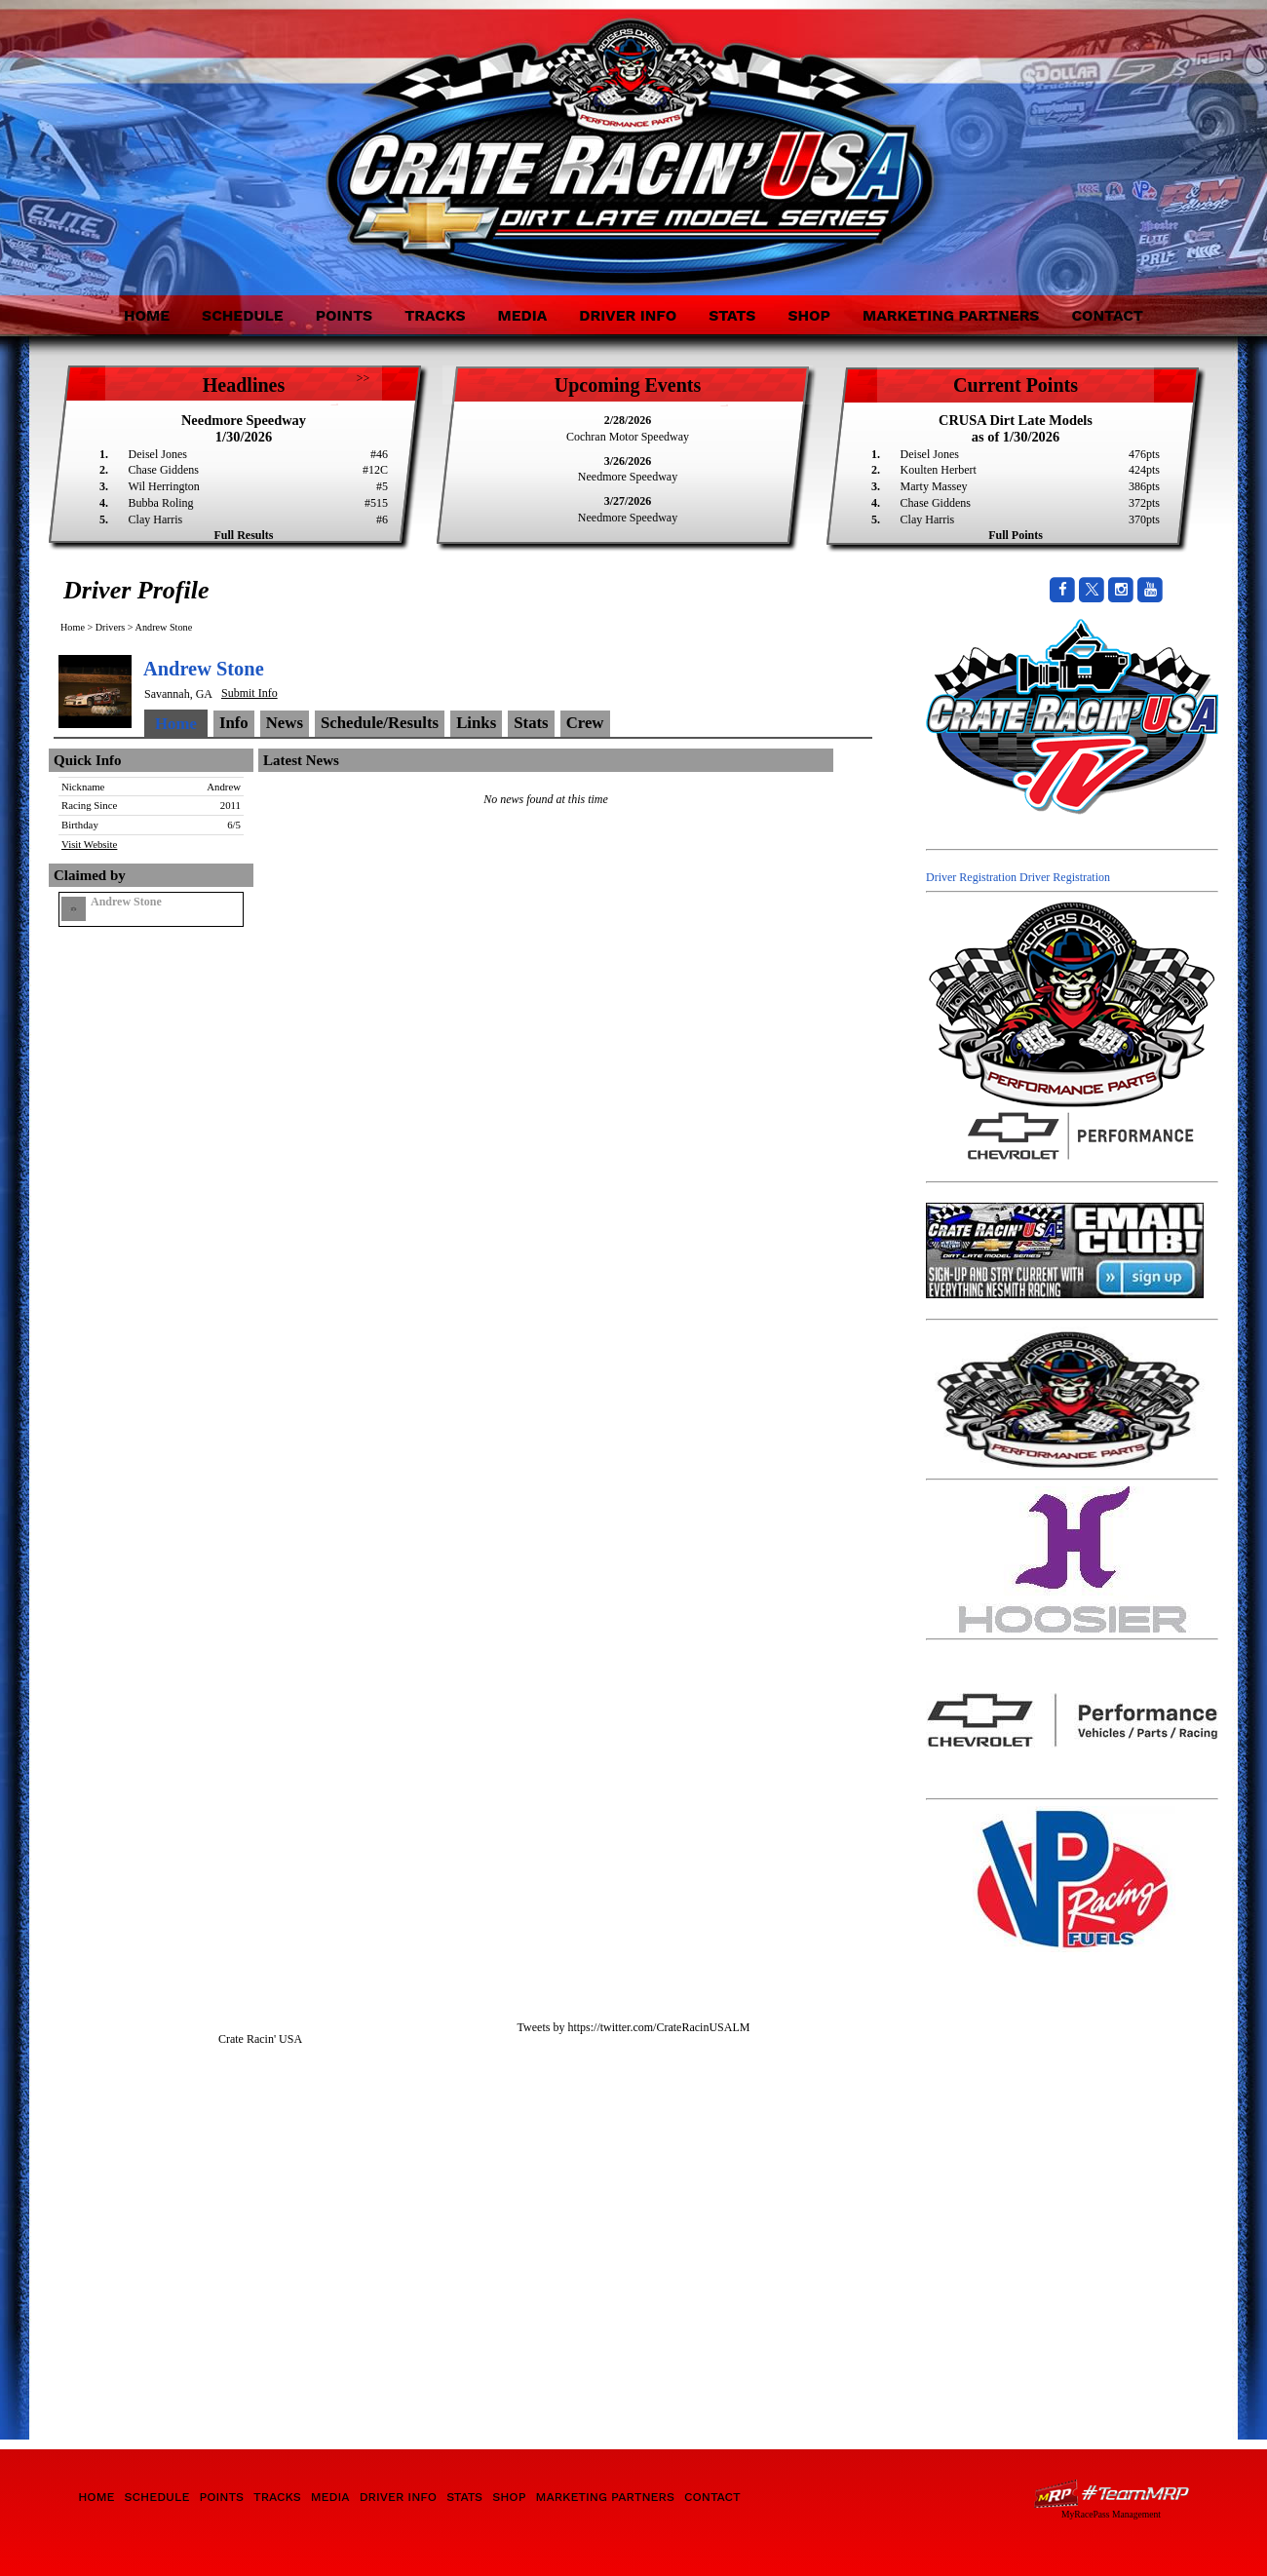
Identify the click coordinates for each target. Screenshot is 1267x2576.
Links (476, 722)
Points (344, 315)
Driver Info (627, 315)
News (284, 722)
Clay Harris (156, 519)
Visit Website (89, 844)
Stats (732, 315)
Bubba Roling (161, 503)
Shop (808, 315)
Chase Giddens (164, 470)
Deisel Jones (158, 454)
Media (522, 315)
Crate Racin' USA (260, 2039)
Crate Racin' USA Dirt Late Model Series (226, 134)
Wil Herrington (164, 486)
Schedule (243, 315)
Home (147, 315)
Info (234, 722)
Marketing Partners (951, 315)
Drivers (111, 627)
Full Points (1015, 535)
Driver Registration (971, 877)
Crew (585, 722)
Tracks (434, 315)
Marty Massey (934, 486)
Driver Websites (1111, 2494)
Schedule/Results (380, 722)
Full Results (243, 535)
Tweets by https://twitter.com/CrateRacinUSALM (634, 2027)
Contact (1107, 315)
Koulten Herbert (939, 470)
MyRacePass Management (1111, 2514)
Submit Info (249, 693)
